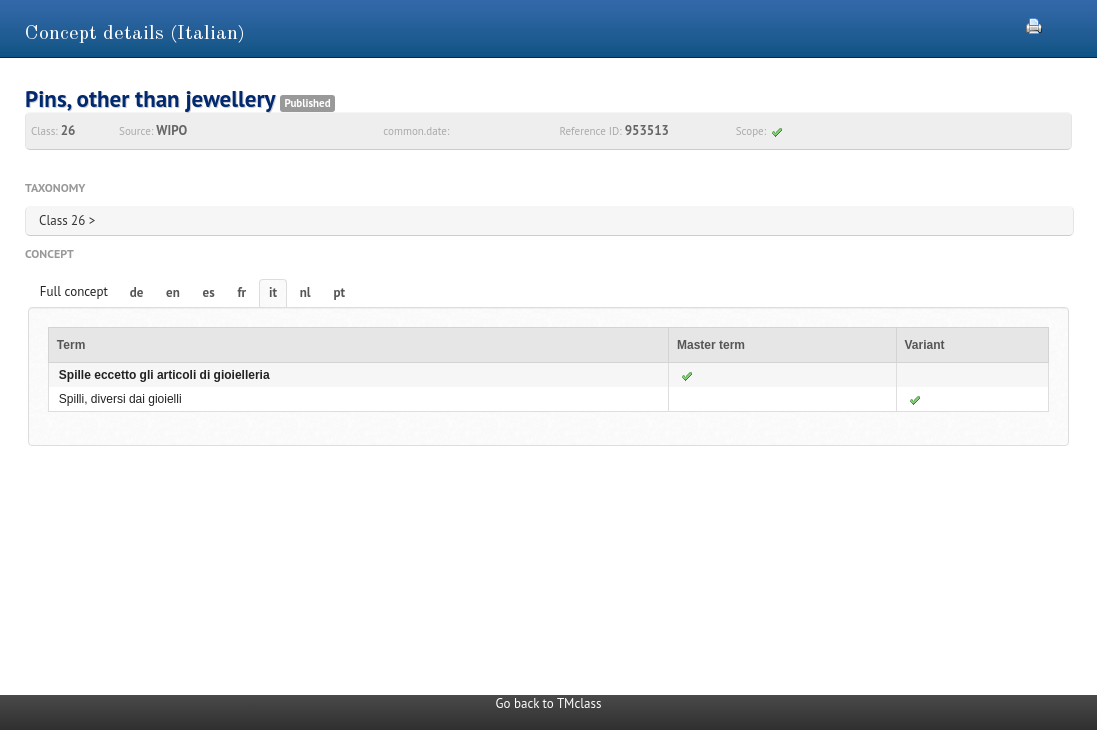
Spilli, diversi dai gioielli (120, 399)
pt (339, 292)
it (273, 292)
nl (305, 292)
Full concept (74, 291)
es (209, 292)
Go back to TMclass (549, 703)
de (137, 292)
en (173, 292)
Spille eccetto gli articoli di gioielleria (164, 375)
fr (241, 292)
